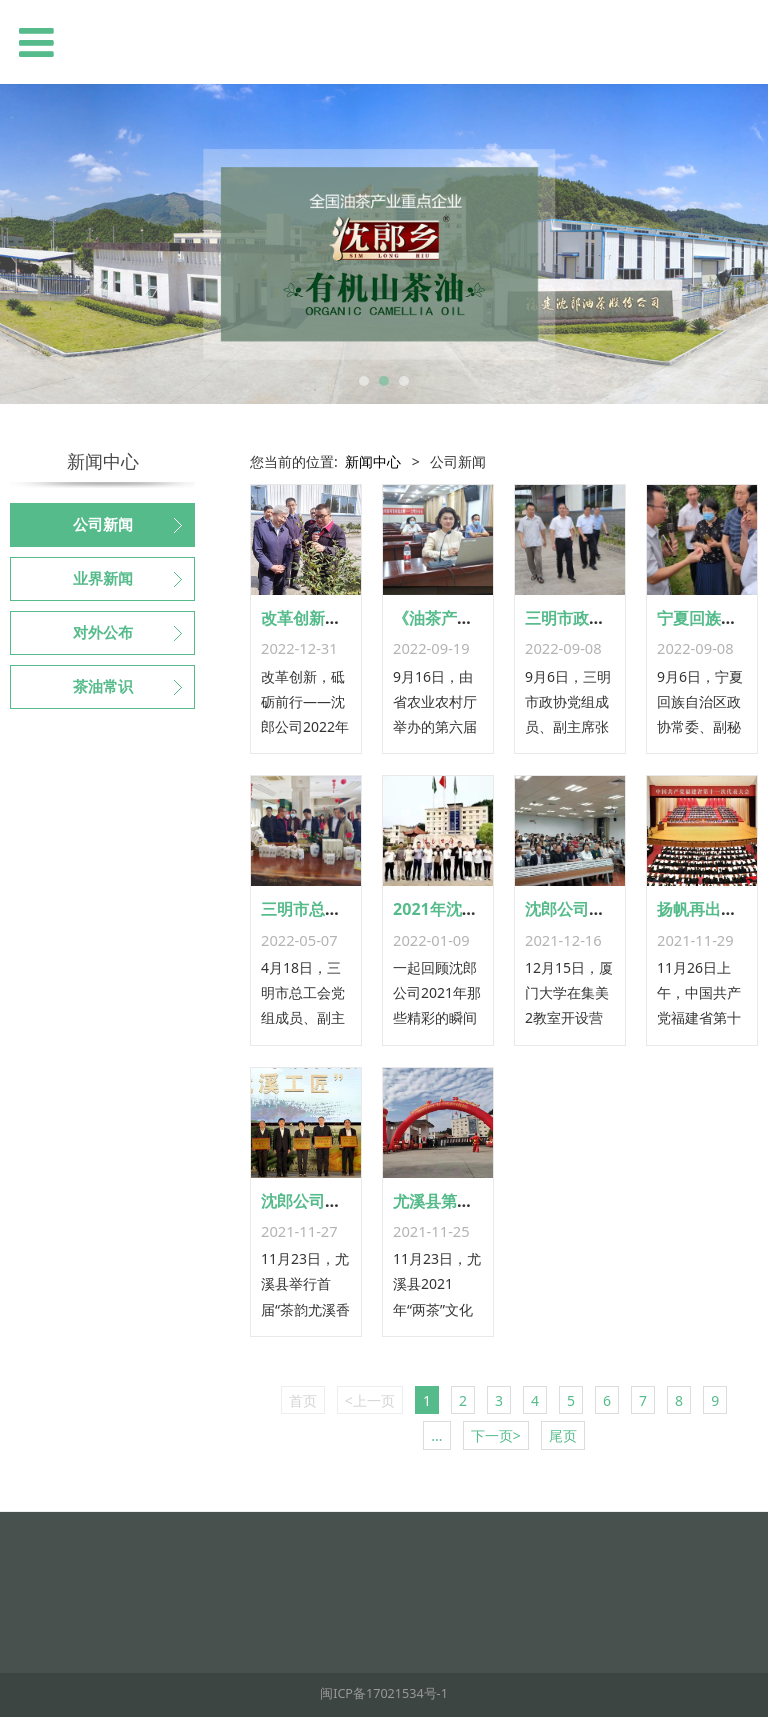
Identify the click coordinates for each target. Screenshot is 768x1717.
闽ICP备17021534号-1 (384, 1693)
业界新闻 (103, 579)
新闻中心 (373, 461)
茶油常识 (103, 687)
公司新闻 (103, 525)
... (436, 1435)
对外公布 (103, 633)
